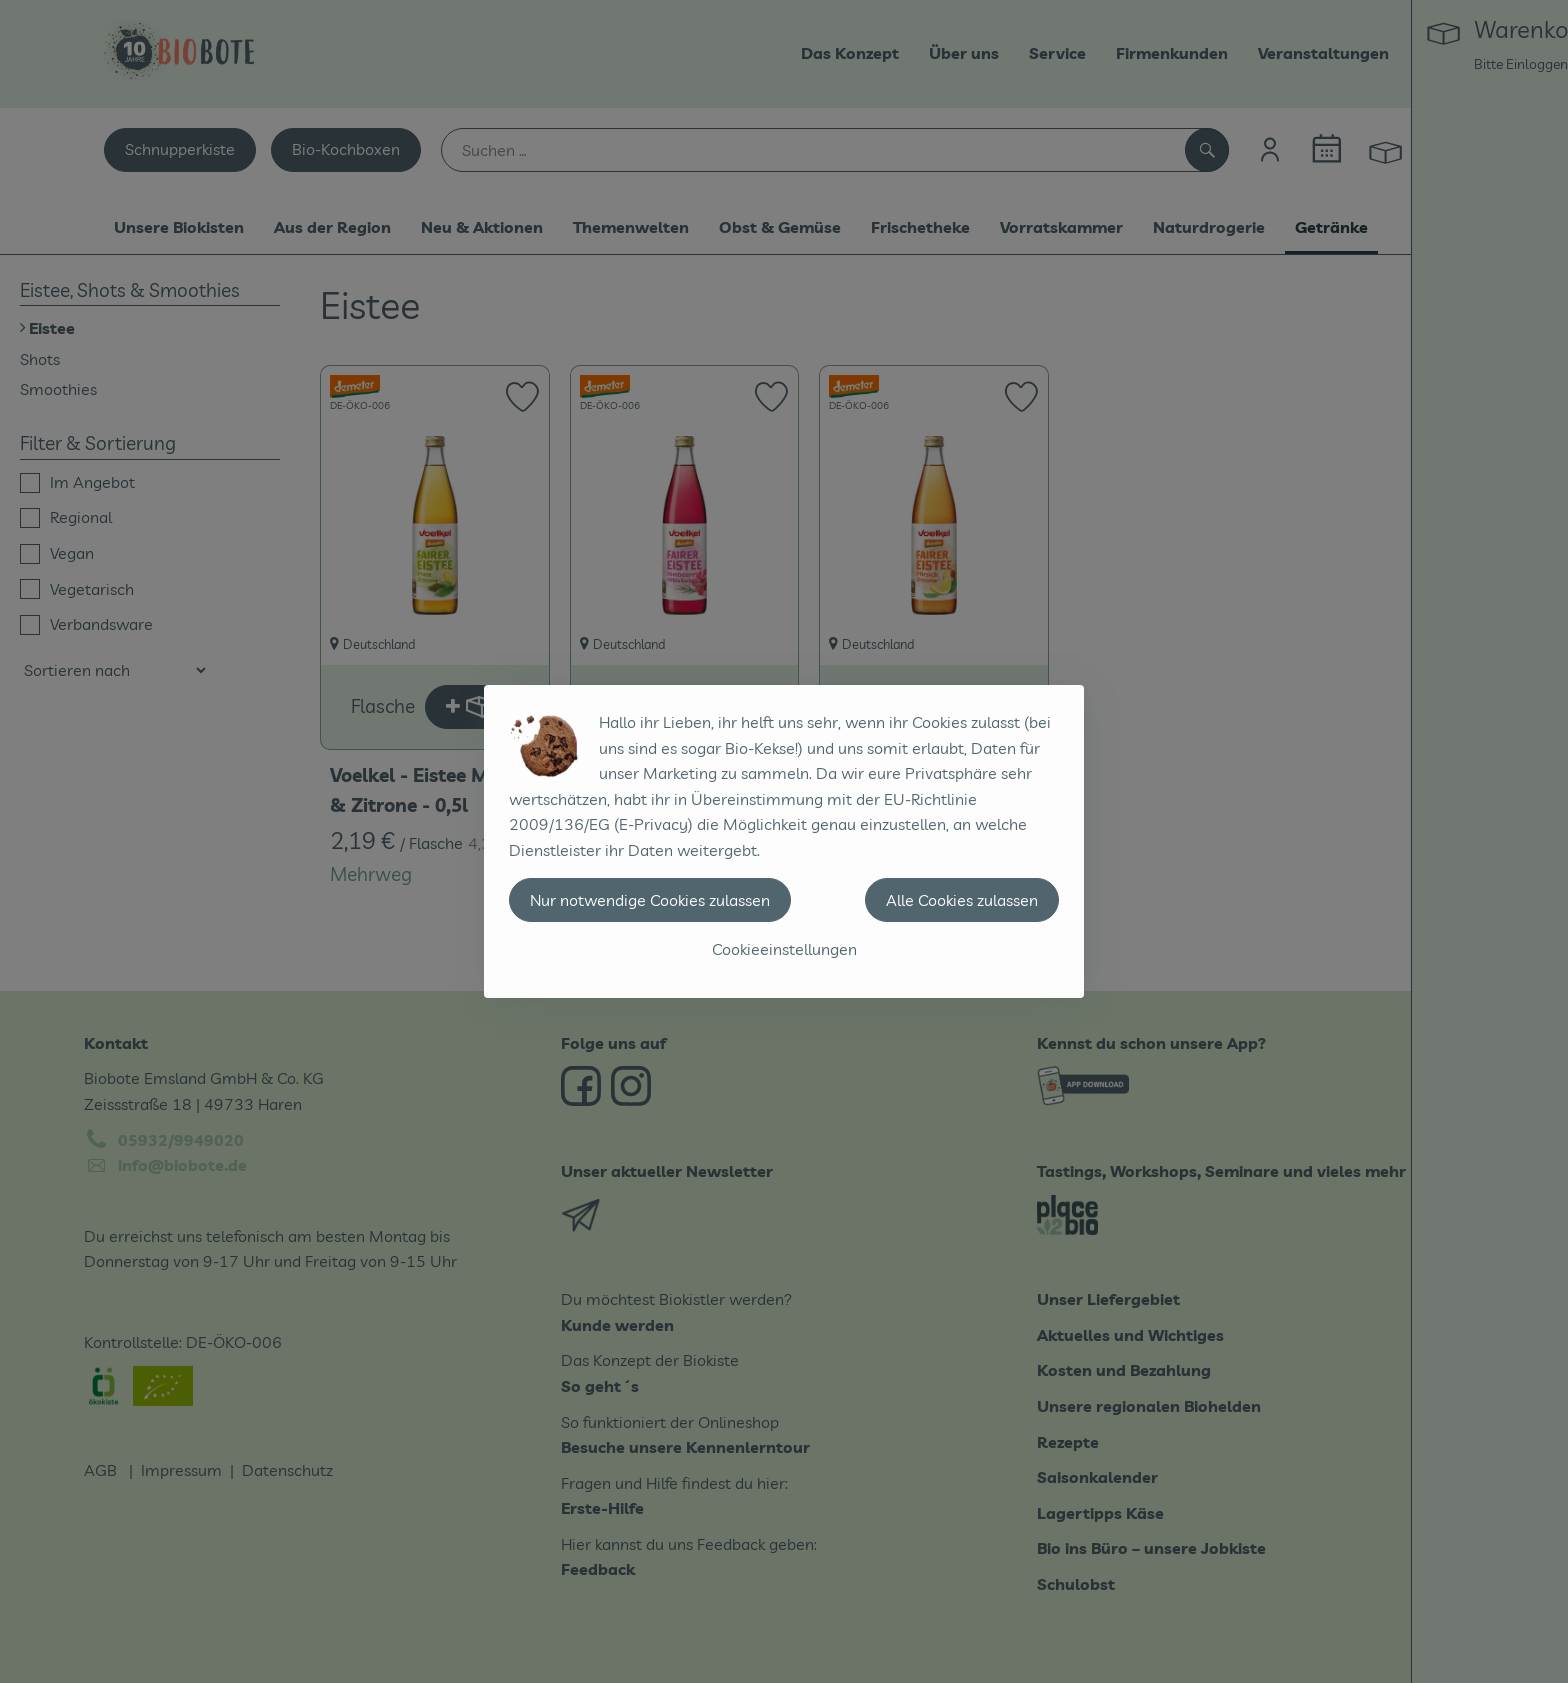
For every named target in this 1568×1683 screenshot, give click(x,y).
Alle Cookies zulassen (962, 900)
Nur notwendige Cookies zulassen (650, 900)
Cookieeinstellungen (784, 949)
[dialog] (784, 841)
